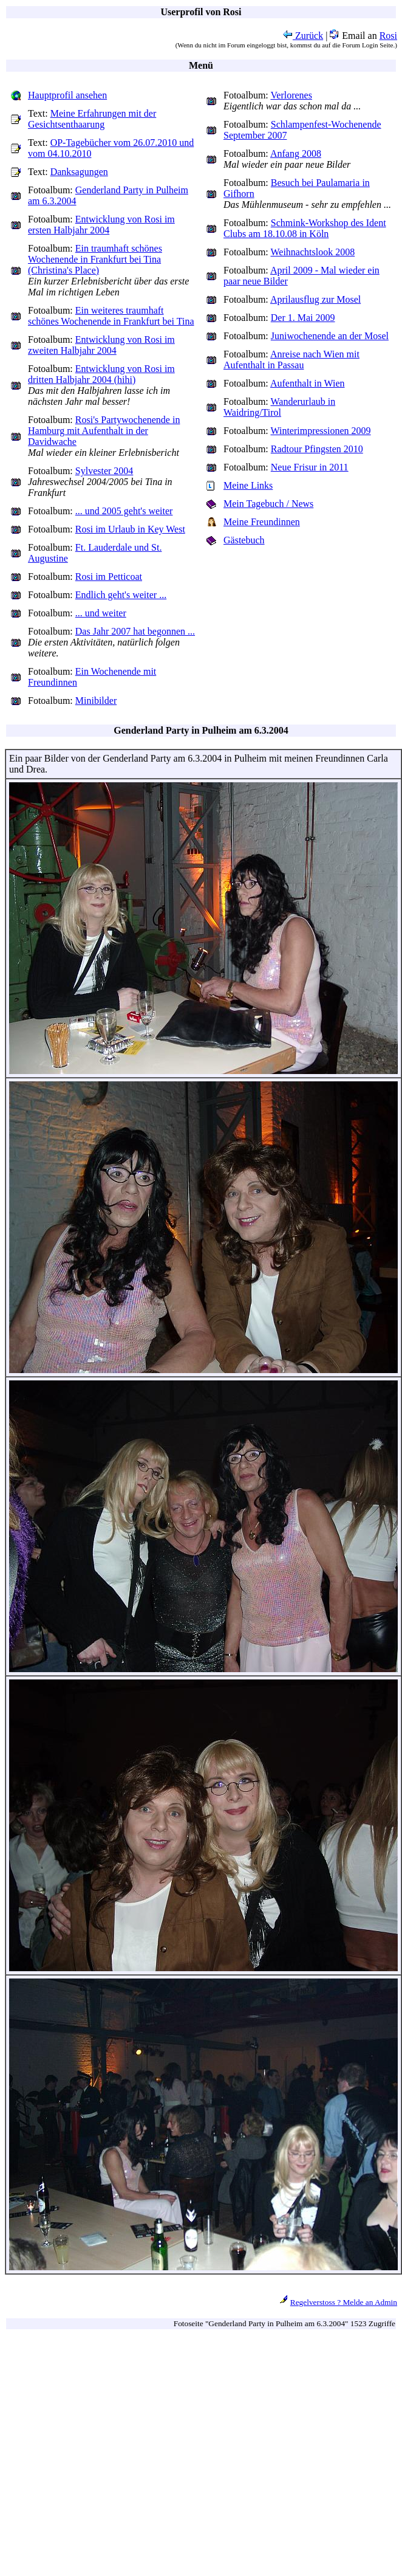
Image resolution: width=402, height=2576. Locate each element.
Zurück (303, 35)
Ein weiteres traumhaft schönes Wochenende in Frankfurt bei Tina (111, 315)
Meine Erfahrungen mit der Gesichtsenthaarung (92, 118)
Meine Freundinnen (261, 522)
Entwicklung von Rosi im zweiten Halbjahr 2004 (101, 345)
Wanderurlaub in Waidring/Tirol (279, 407)
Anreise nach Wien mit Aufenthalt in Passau (291, 359)
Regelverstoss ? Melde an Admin (343, 2302)
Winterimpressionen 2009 (321, 430)
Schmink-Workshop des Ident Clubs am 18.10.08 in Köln (304, 228)
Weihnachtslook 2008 (313, 252)
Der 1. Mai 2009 (303, 317)
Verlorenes (291, 95)
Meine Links (248, 485)
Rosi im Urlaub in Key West (130, 529)
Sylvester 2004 (104, 471)
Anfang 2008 (295, 153)
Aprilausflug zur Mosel (315, 299)
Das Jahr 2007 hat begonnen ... (135, 631)
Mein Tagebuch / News (268, 503)
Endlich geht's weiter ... (120, 595)
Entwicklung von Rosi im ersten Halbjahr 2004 (101, 224)
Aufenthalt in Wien (307, 383)
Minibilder (96, 700)
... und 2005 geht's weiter (124, 511)
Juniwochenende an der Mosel (330, 336)
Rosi (388, 35)
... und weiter (100, 613)
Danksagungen (79, 172)
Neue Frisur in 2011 (310, 467)
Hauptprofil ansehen (67, 95)
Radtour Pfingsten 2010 (317, 449)
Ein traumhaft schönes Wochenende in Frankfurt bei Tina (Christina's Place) (95, 259)
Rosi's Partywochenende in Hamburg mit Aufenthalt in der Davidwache (104, 431)
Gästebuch (244, 540)
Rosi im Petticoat (108, 576)
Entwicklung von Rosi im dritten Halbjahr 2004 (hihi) (101, 374)
